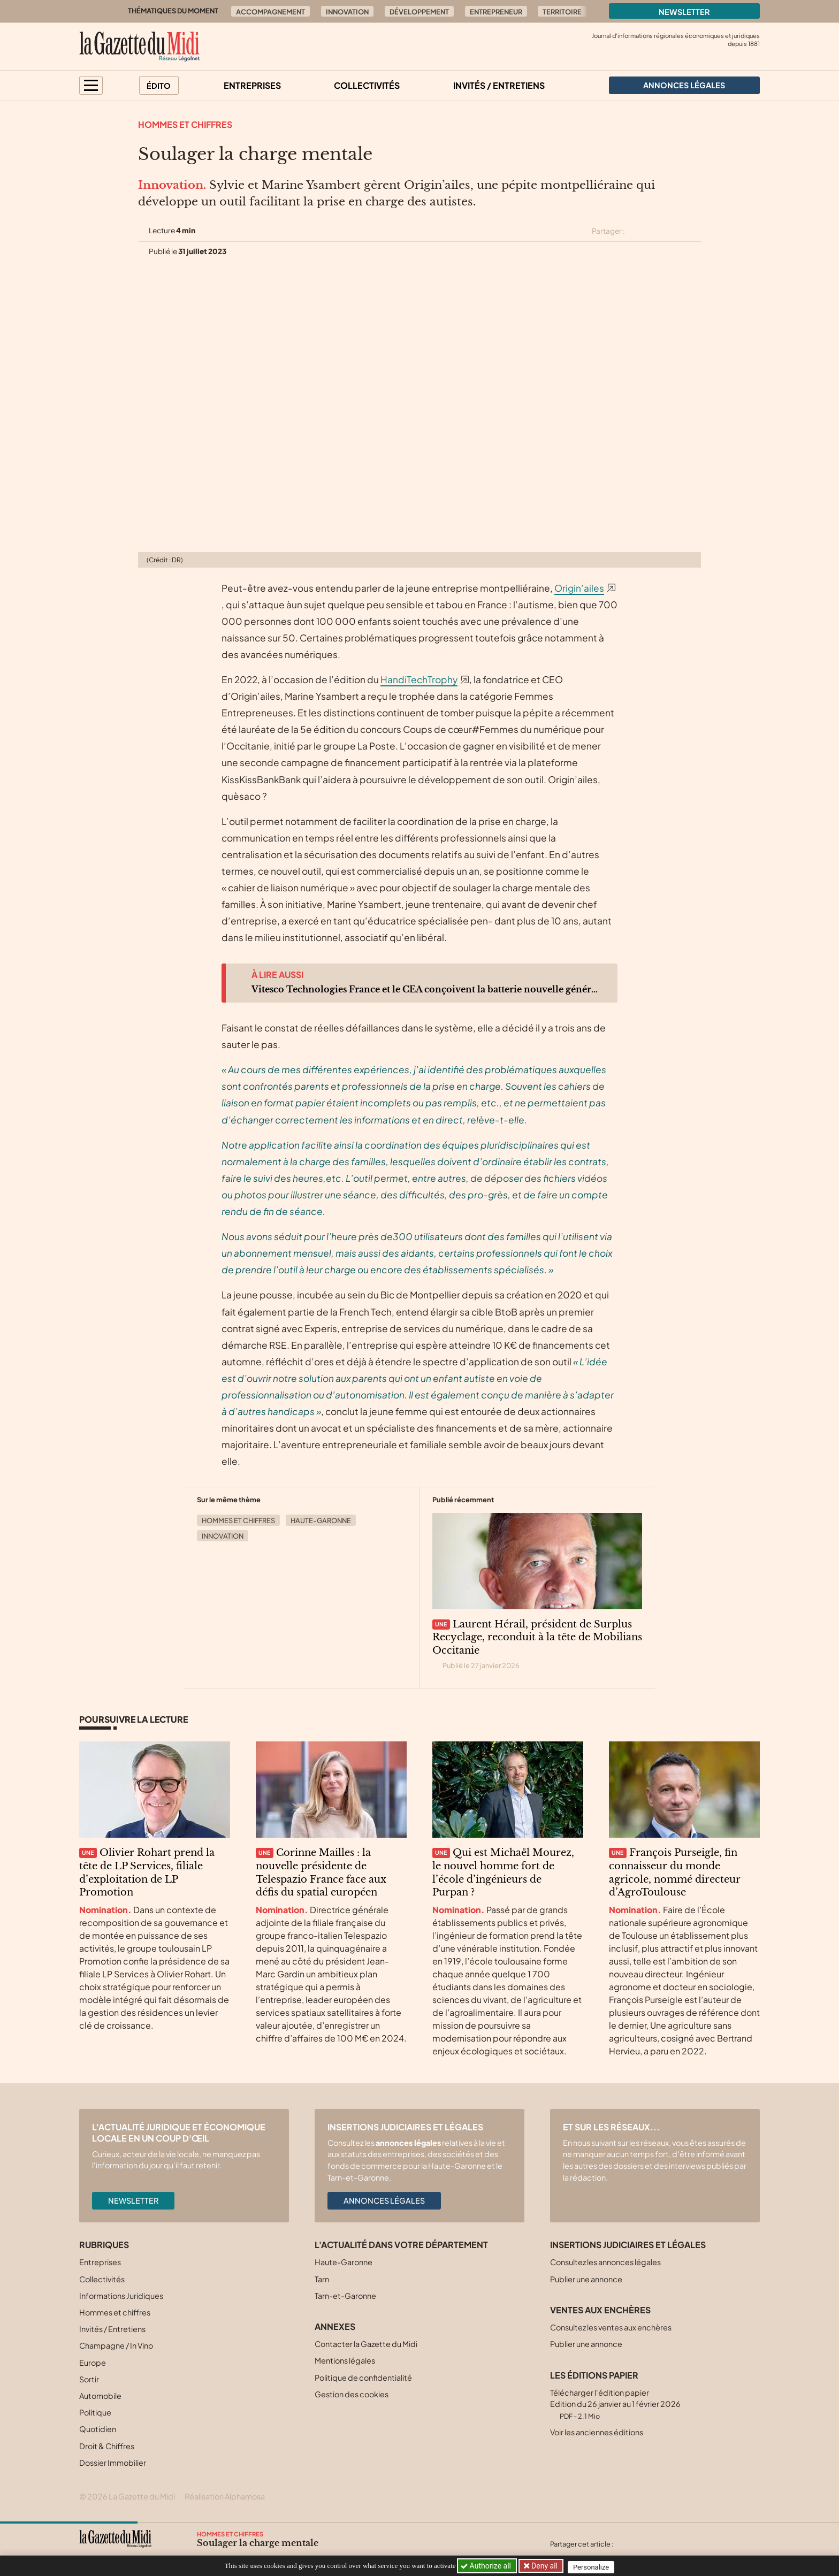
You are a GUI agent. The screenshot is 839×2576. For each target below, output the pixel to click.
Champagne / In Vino (116, 2345)
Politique (95, 2412)
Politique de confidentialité (363, 2377)
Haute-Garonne (321, 1520)
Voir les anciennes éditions (596, 2432)
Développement (419, 11)
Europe (92, 2362)
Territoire (562, 11)
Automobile (100, 2396)
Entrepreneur (496, 11)
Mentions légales (345, 2360)
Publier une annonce (586, 2279)
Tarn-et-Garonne (345, 2295)
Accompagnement (270, 11)
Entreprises (252, 85)
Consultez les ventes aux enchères (611, 2327)
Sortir (89, 2379)
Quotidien (97, 2429)
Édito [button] (159, 85)
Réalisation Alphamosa (225, 2496)
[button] (91, 85)
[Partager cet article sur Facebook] (656, 231)
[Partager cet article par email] (694, 231)
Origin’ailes (579, 588)
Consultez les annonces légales (605, 2262)
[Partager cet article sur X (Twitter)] (637, 231)
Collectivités (367, 85)
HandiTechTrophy (418, 679)
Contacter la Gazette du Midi (366, 2344)
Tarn (322, 2279)
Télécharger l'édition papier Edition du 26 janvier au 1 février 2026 (615, 2404)
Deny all (545, 2566)
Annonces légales (384, 2200)
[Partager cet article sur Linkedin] (675, 231)
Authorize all (486, 2566)
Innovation (347, 11)
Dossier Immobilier (112, 2462)
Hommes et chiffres (185, 124)
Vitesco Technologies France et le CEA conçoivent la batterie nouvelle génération (425, 989)
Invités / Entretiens (499, 85)
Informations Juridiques (121, 2295)
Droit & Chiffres (106, 2446)
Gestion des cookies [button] (351, 2394)
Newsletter (684, 12)
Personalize (594, 2566)
